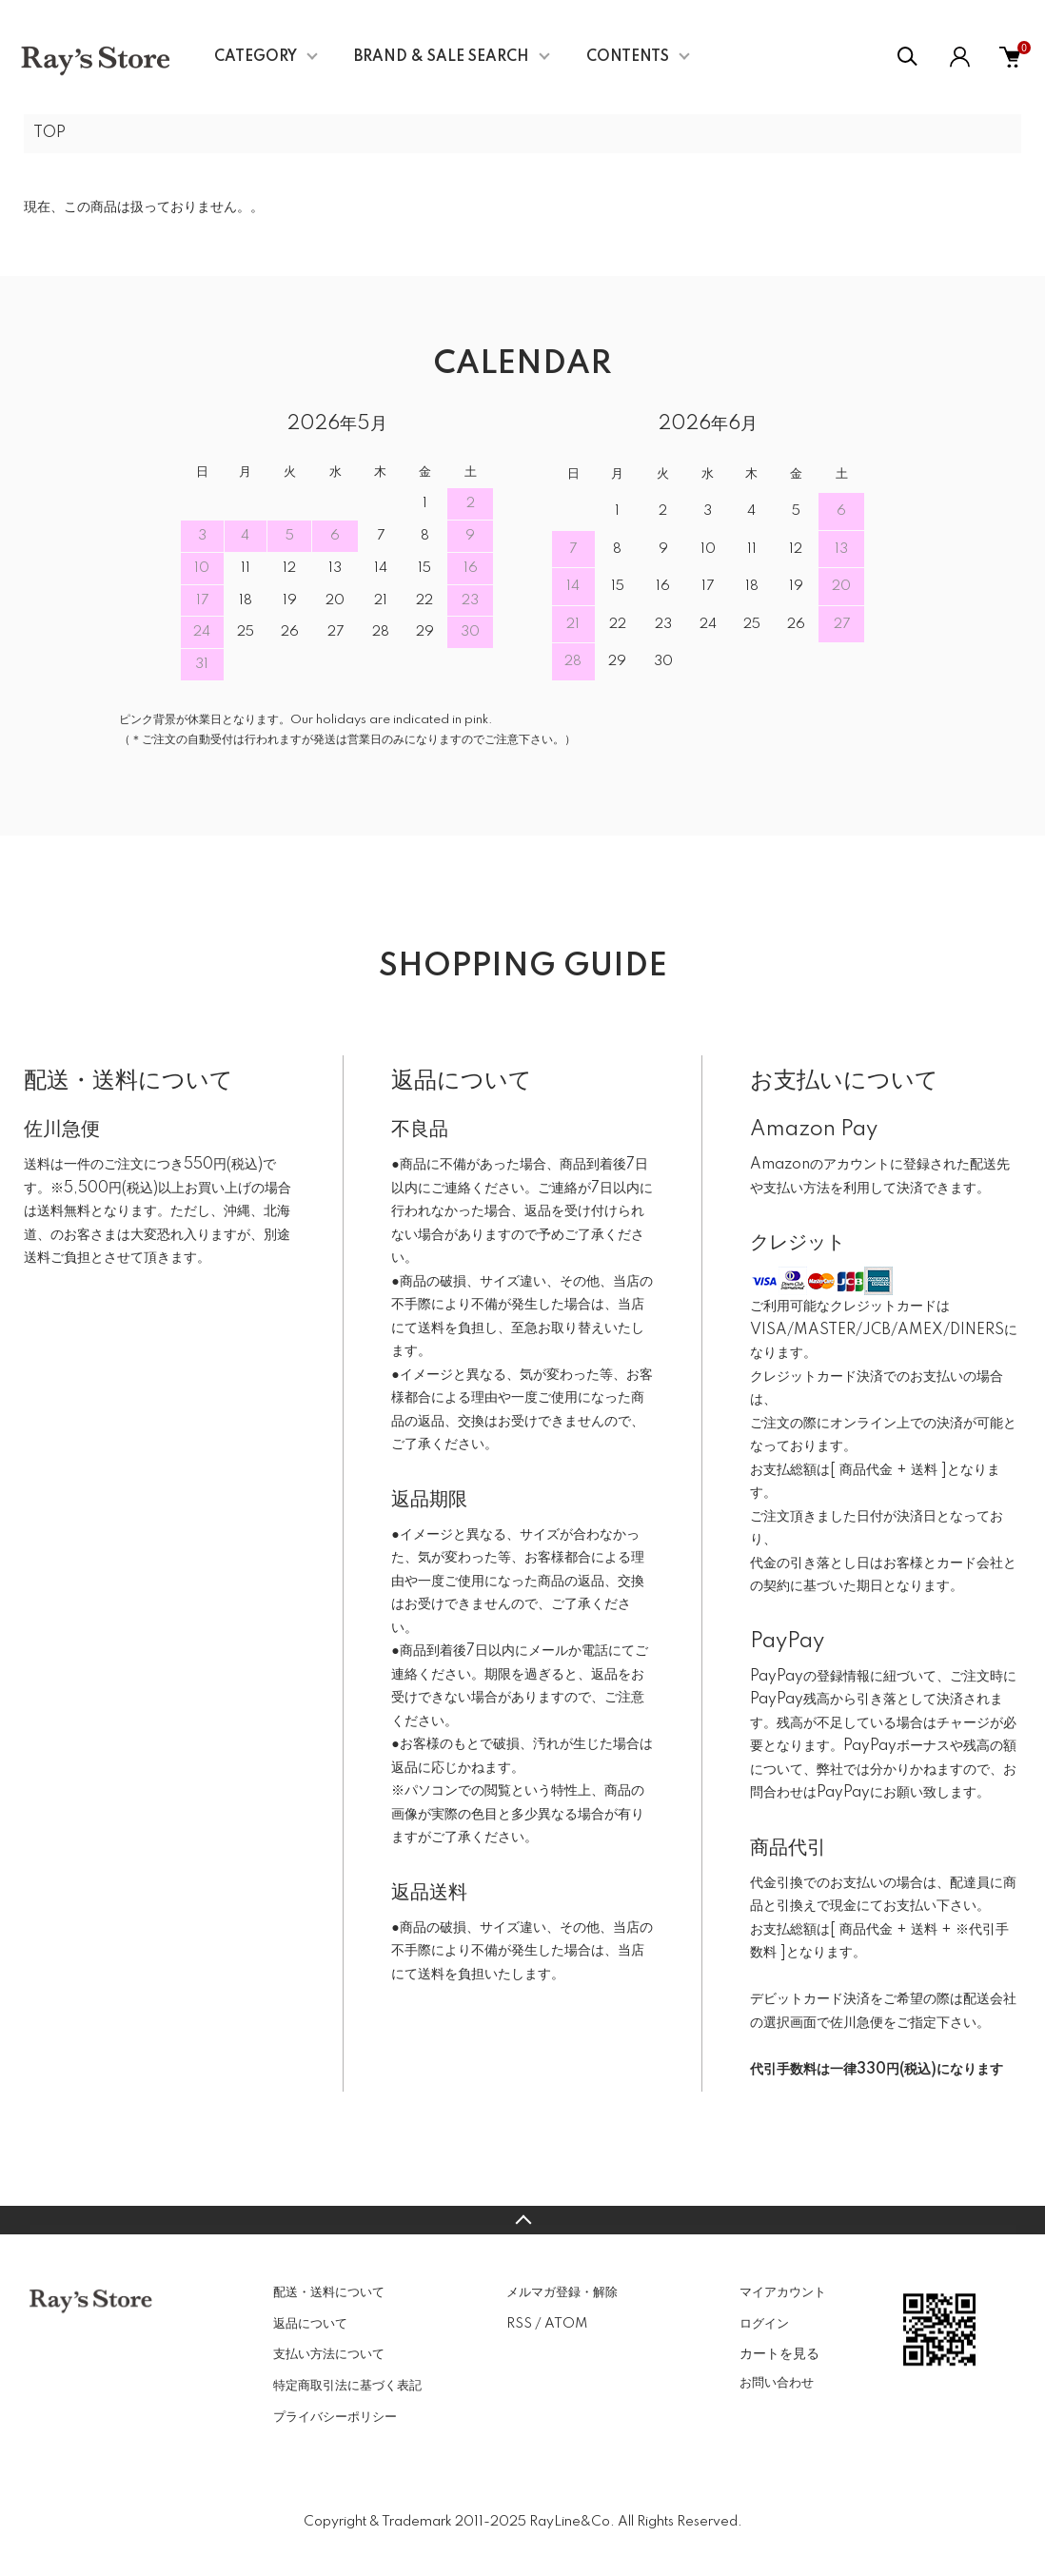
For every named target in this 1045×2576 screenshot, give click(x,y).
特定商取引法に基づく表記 (347, 2385)
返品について (310, 2323)
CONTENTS (627, 57)
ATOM (565, 2323)
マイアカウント (782, 2292)
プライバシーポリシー (335, 2417)
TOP (49, 133)
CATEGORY (255, 57)
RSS (519, 2323)
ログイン (764, 2323)
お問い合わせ (776, 2382)
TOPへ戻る (522, 2220)
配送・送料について (328, 2292)
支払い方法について (328, 2354)
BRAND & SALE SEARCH (441, 57)
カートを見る (779, 2353)
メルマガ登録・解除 (562, 2292)
